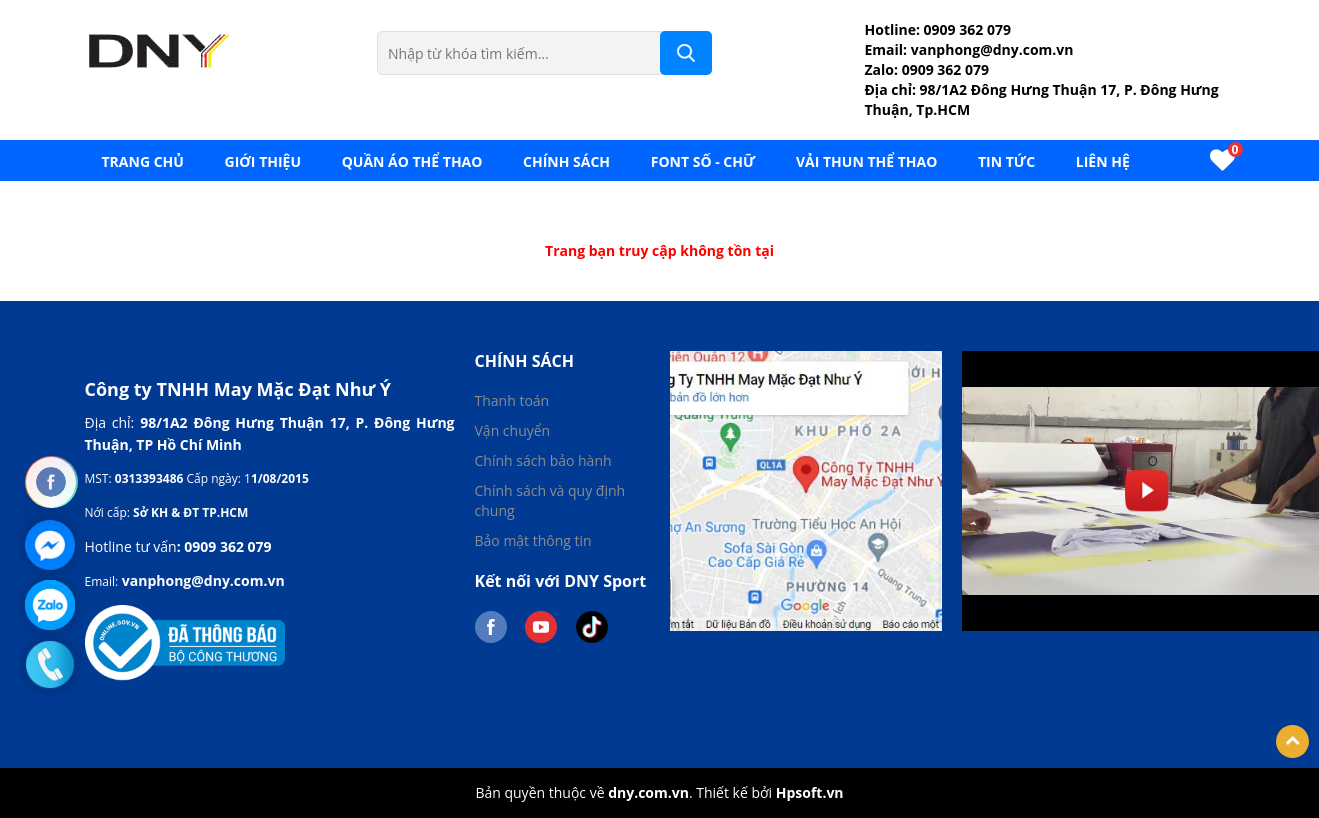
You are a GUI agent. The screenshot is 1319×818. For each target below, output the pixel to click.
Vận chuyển (513, 430)
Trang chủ (143, 162)
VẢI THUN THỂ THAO (866, 162)
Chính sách (566, 162)
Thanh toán (512, 400)
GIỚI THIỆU (263, 162)
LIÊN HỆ (1103, 162)
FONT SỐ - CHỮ (703, 162)
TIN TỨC (1006, 162)
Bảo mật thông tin (533, 540)
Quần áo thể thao (412, 162)
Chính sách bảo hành (543, 460)
